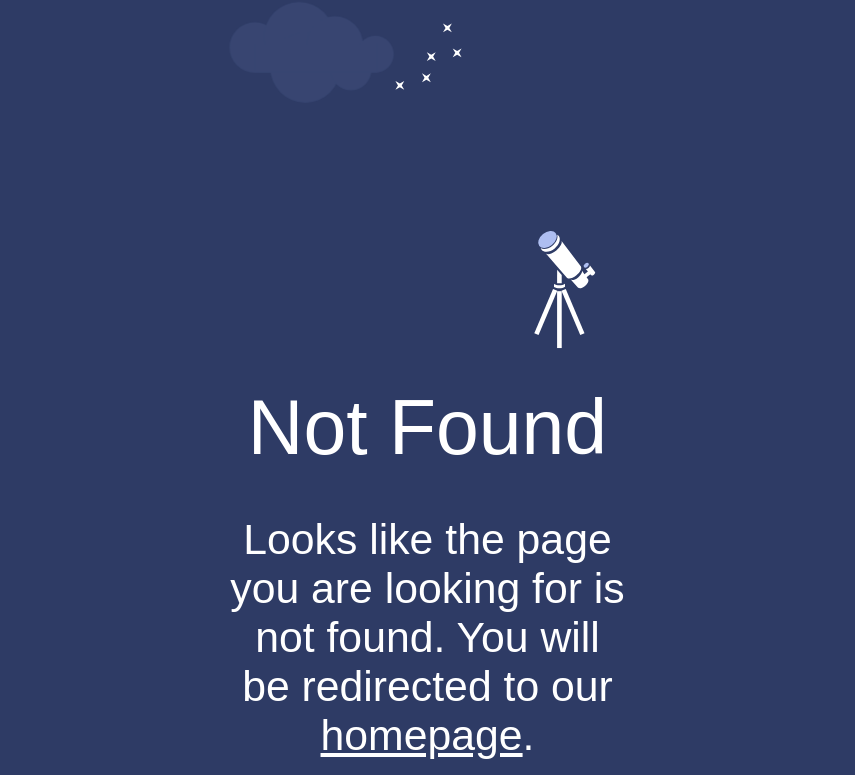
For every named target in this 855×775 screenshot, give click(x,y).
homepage (422, 735)
